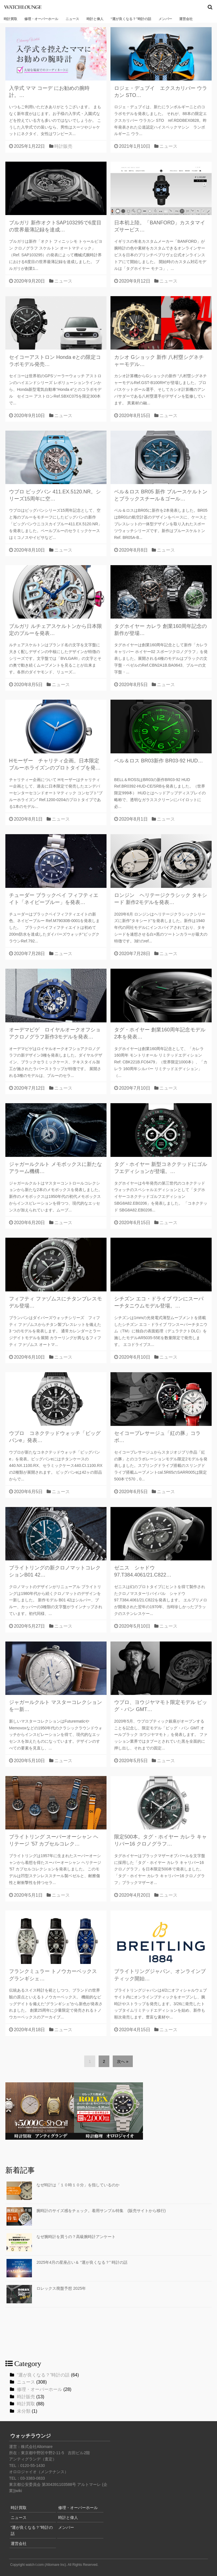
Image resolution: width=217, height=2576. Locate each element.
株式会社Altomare (37, 2446)
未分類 (24, 2411)
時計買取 (10, 19)
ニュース (72, 19)
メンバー (165, 19)
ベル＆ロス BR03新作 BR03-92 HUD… (158, 761)
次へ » (122, 2061)
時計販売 (63, 146)
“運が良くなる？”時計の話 (130, 19)
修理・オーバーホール (41, 19)
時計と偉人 (94, 19)
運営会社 (186, 19)
